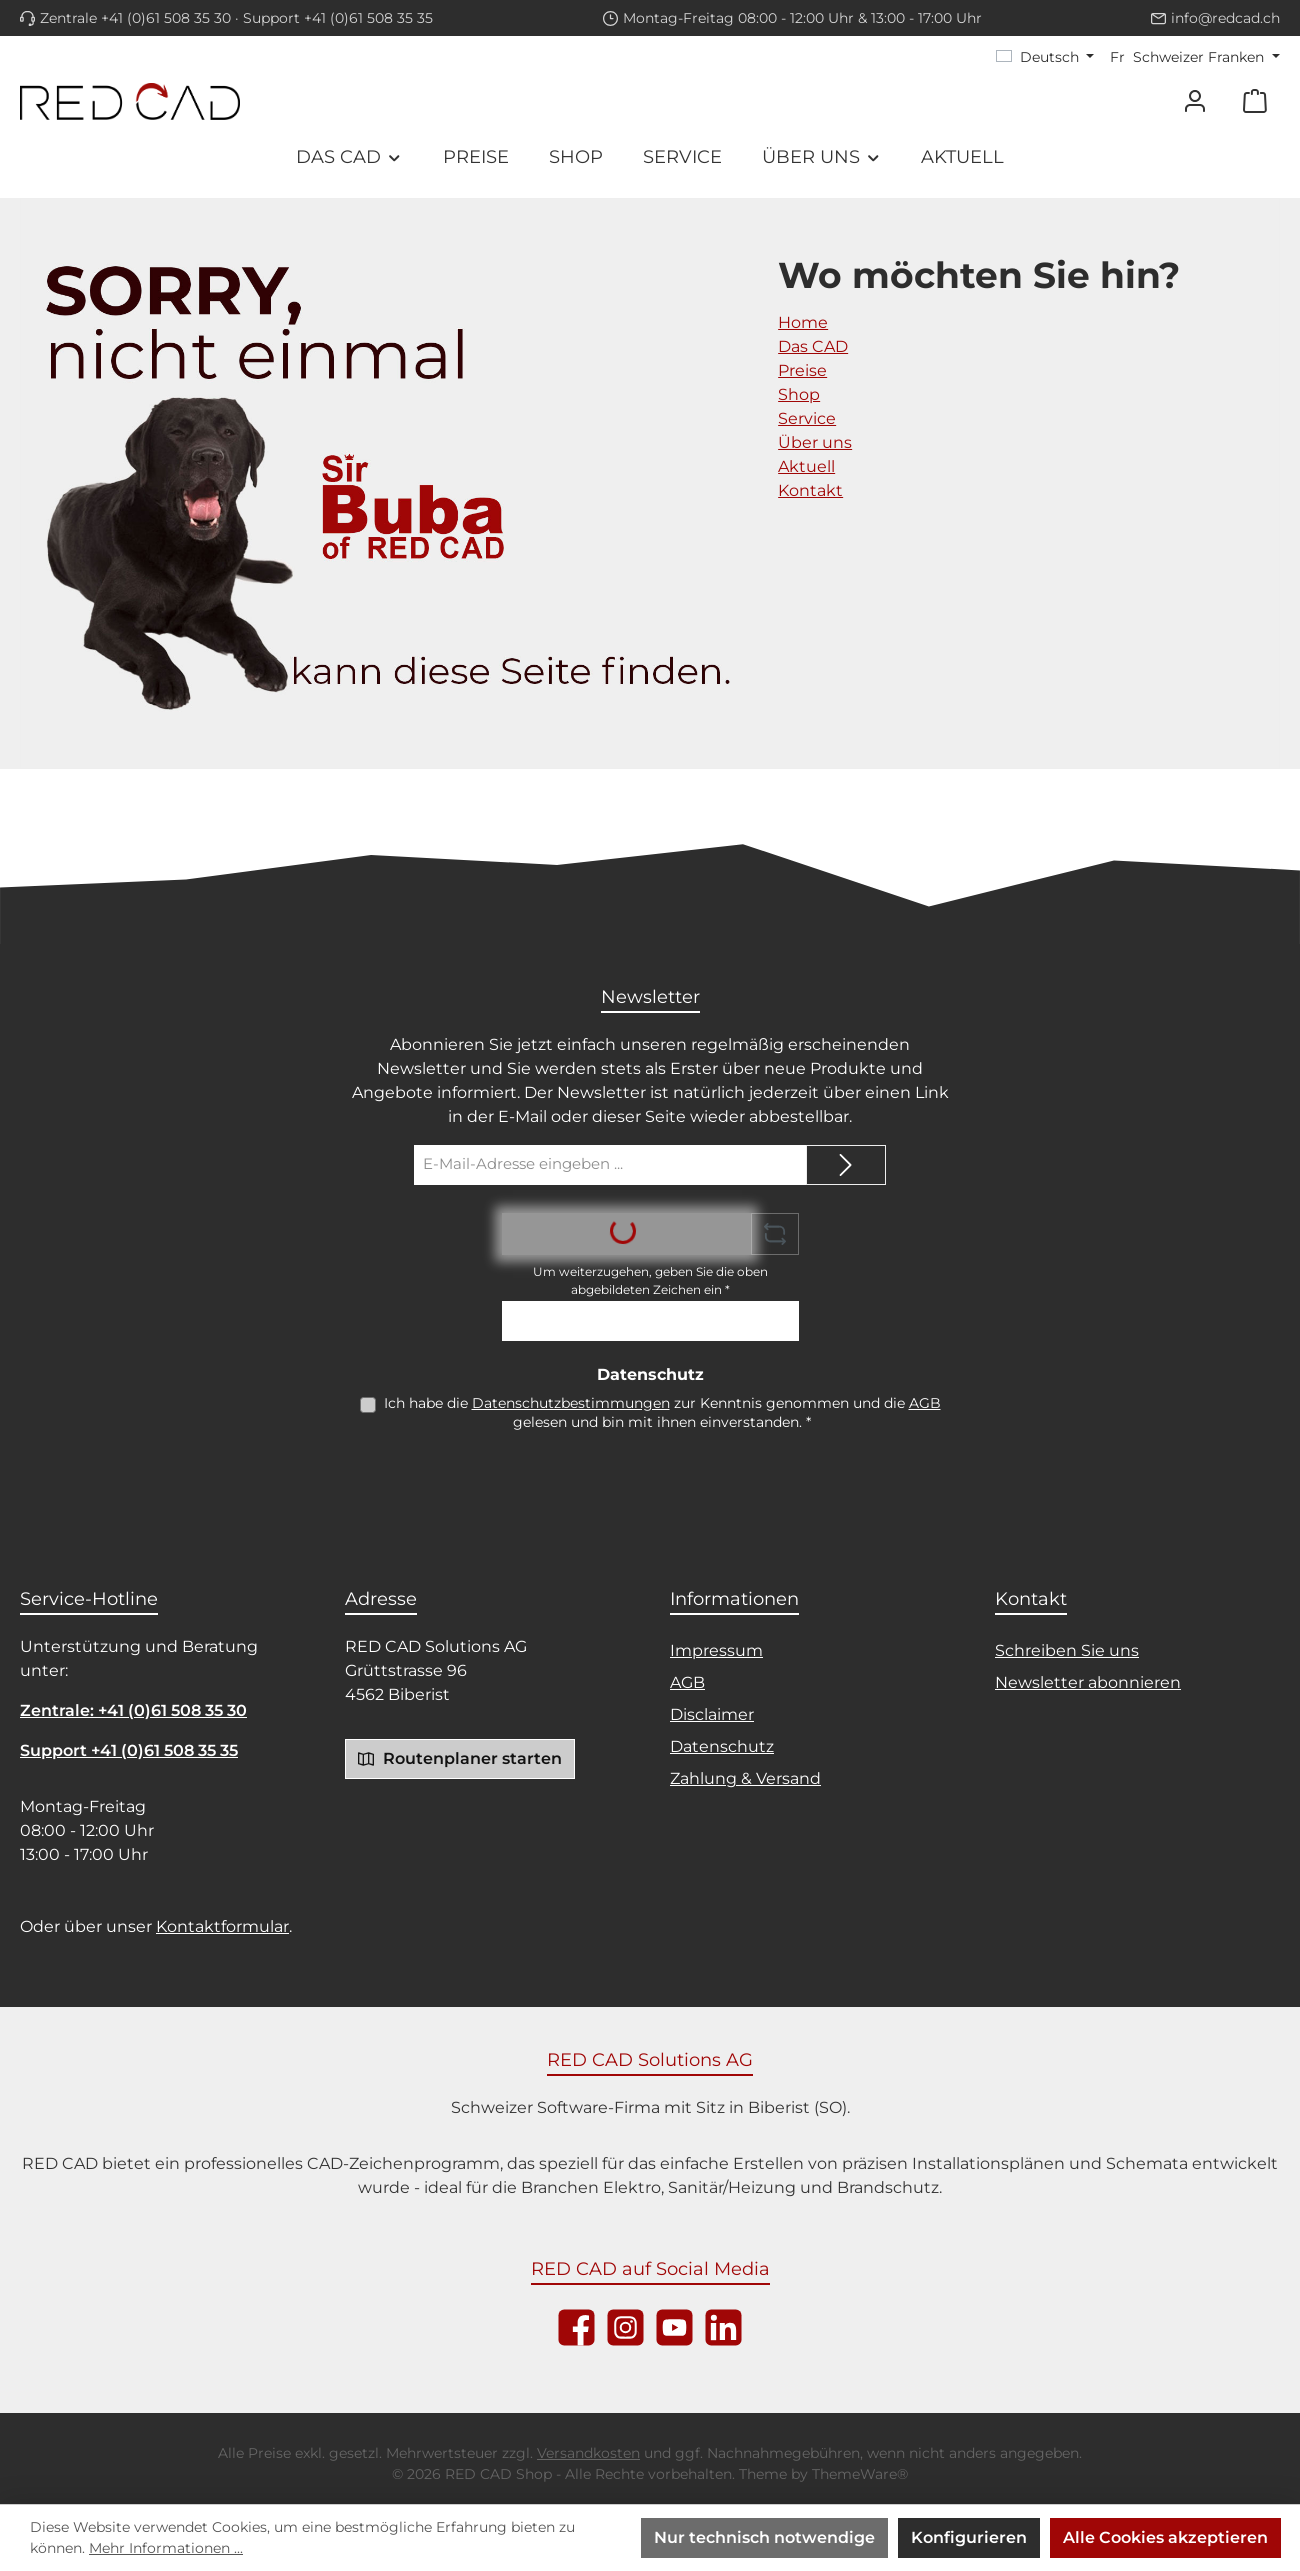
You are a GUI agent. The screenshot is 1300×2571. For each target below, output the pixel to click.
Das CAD (813, 346)
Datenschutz (722, 1746)
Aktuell (806, 466)
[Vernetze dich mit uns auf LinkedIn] (723, 2327)
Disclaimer (712, 1714)
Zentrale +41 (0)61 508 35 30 (135, 18)
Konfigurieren (969, 2537)
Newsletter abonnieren (1088, 1682)
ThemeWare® (860, 2474)
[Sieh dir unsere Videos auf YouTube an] (674, 2327)
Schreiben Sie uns (1067, 1650)
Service (807, 418)
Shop (799, 394)
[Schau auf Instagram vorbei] (625, 2327)
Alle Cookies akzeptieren (1165, 2537)
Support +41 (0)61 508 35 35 (338, 18)
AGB (925, 1403)
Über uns (815, 442)
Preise (802, 370)
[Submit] (846, 1165)
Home (803, 322)
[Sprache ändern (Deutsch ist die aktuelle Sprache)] (1045, 57)
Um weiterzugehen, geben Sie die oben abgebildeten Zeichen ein (650, 1280)
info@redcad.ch (1225, 18)
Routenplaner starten (460, 1758)
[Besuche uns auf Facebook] (576, 2327)
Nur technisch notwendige (764, 2537)
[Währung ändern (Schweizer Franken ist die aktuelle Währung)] (1195, 57)
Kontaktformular (222, 1926)
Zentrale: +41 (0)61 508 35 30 (133, 1710)
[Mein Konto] (1195, 101)
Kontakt (810, 490)
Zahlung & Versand (745, 1778)
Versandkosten (588, 2453)
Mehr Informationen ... (166, 2548)
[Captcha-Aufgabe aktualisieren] (775, 1234)
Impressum (716, 1650)
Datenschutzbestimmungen (571, 1403)
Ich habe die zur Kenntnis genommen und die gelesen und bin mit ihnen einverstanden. (662, 1412)
